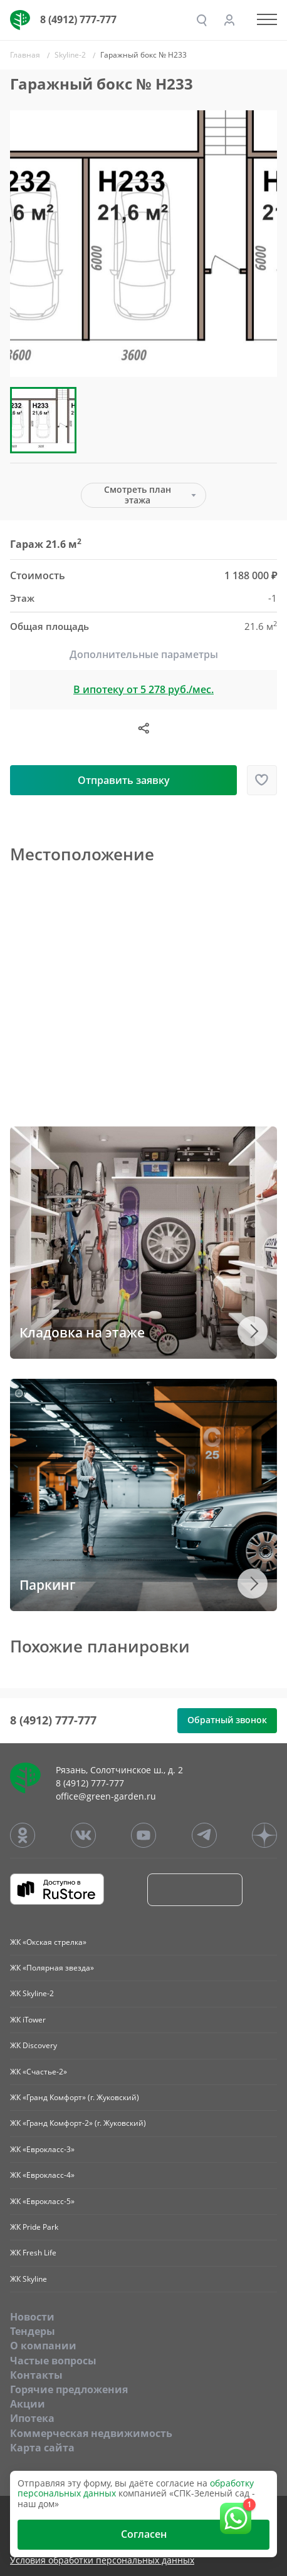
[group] (143, 243)
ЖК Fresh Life (33, 2252)
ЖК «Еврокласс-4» (42, 2175)
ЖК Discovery (33, 2045)
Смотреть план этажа (137, 494)
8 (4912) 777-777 (78, 19)
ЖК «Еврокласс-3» (42, 2149)
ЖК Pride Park (34, 2227)
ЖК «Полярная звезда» (52, 1967)
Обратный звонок (227, 1720)
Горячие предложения (69, 2389)
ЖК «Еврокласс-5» (42, 2201)
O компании (43, 2345)
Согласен (144, 2534)
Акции (27, 2404)
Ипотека (32, 2418)
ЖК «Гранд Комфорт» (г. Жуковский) (74, 2097)
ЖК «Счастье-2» (38, 2071)
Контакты (36, 2375)
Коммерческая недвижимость (91, 2433)
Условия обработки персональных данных (102, 2560)
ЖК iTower (28, 2019)
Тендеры (32, 2331)
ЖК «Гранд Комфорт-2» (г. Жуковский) (78, 2123)
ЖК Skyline (28, 2279)
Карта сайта (42, 2448)
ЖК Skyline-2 (32, 1993)
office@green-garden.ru (106, 1796)
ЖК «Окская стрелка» (48, 1942)
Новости (32, 2317)
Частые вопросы (53, 2360)
